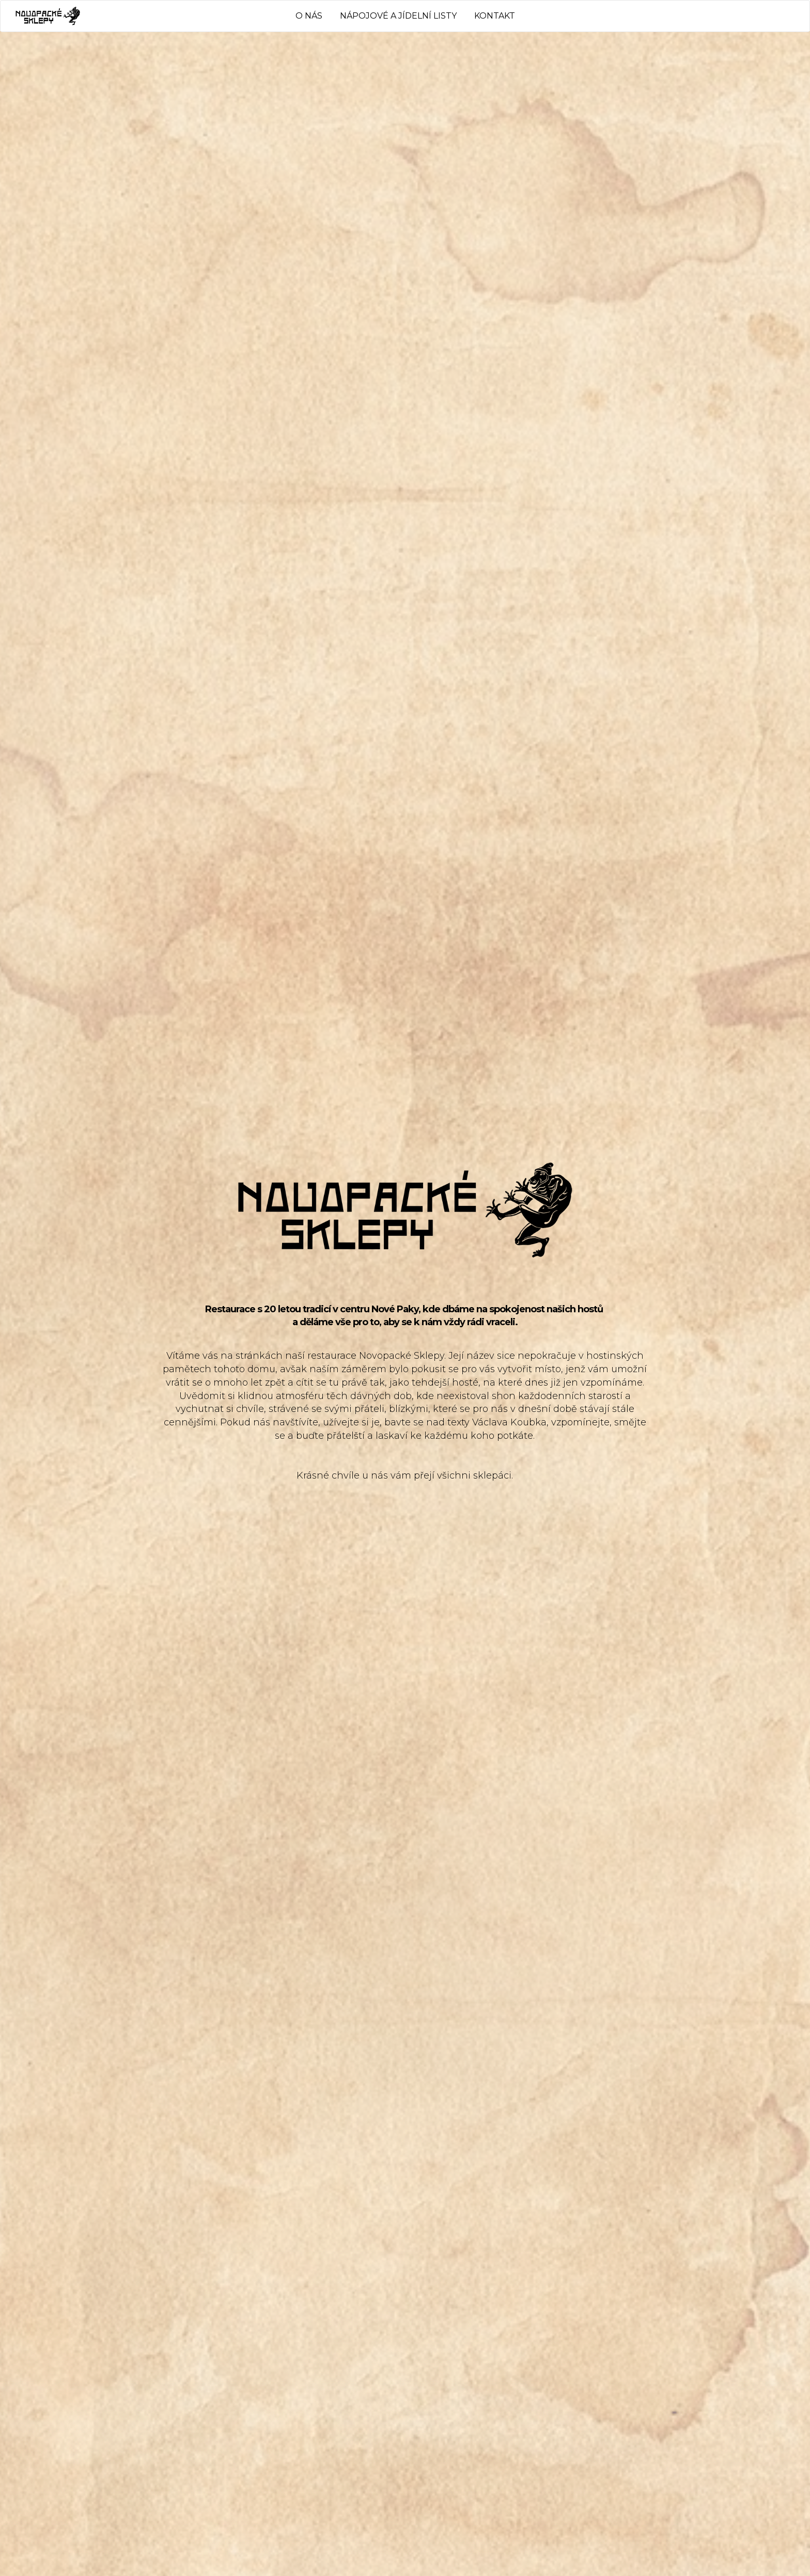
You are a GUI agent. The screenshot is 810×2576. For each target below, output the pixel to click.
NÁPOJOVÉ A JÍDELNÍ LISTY (398, 16)
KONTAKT (494, 16)
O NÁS (308, 16)
